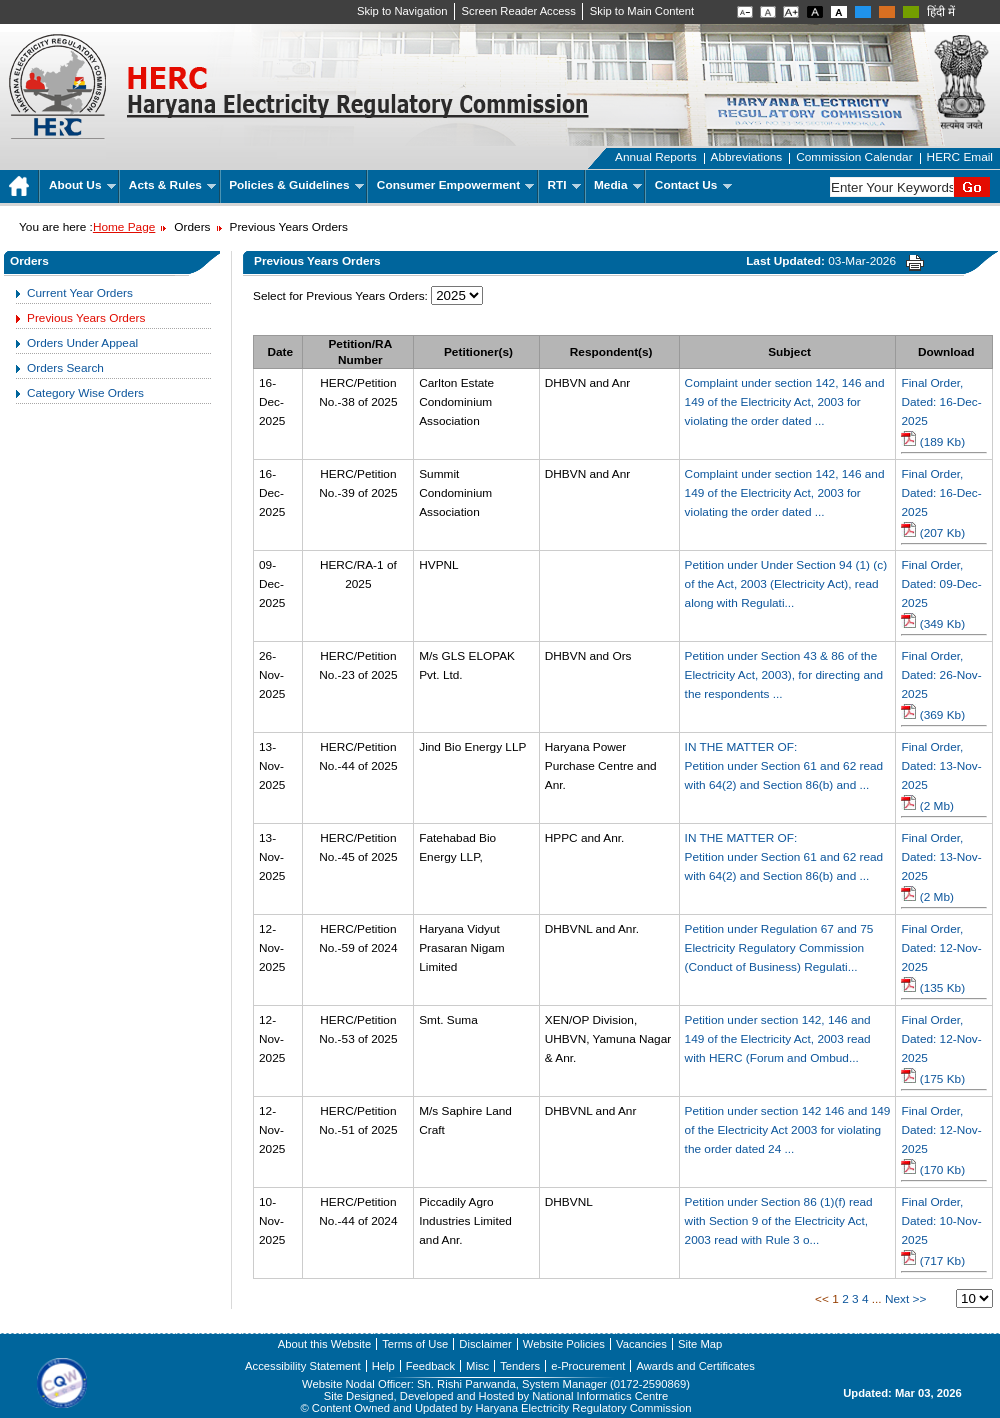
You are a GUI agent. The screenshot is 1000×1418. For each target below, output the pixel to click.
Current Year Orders (80, 293)
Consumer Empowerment (455, 185)
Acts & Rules (172, 185)
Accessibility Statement (303, 1366)
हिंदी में (941, 12)
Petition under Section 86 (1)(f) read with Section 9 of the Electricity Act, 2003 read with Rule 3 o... (779, 1221)
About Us (82, 185)
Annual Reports (656, 157)
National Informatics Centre (600, 1396)
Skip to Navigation (402, 11)
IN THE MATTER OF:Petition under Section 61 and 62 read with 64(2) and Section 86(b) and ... (784, 766)
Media (618, 185)
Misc (477, 1366)
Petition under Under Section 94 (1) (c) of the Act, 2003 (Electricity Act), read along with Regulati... (786, 584)
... (877, 1299)
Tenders (520, 1366)
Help (383, 1366)
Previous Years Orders (86, 318)
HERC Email (960, 157)
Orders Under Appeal (82, 343)
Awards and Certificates (695, 1366)
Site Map (700, 1344)
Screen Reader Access (519, 11)
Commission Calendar (854, 157)
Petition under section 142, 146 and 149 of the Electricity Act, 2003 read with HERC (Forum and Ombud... (778, 1039)
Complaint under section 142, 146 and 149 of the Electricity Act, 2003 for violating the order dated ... (785, 402)
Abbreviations (747, 157)
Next (897, 1299)
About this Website (324, 1344)
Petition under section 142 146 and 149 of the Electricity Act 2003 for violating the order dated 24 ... (788, 1130)
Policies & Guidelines (296, 185)
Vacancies (641, 1344)
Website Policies (564, 1344)
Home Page (124, 227)
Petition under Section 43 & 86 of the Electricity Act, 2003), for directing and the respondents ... (784, 675)
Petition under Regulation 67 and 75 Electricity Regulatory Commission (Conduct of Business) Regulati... (779, 948)
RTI (564, 185)
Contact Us (693, 185)
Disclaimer (485, 1344)
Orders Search (65, 368)
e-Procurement (588, 1366)
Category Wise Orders (85, 393)
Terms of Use (415, 1344)
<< (822, 1299)
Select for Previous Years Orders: (340, 296)
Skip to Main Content (642, 11)
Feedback (430, 1366)
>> (920, 1299)
